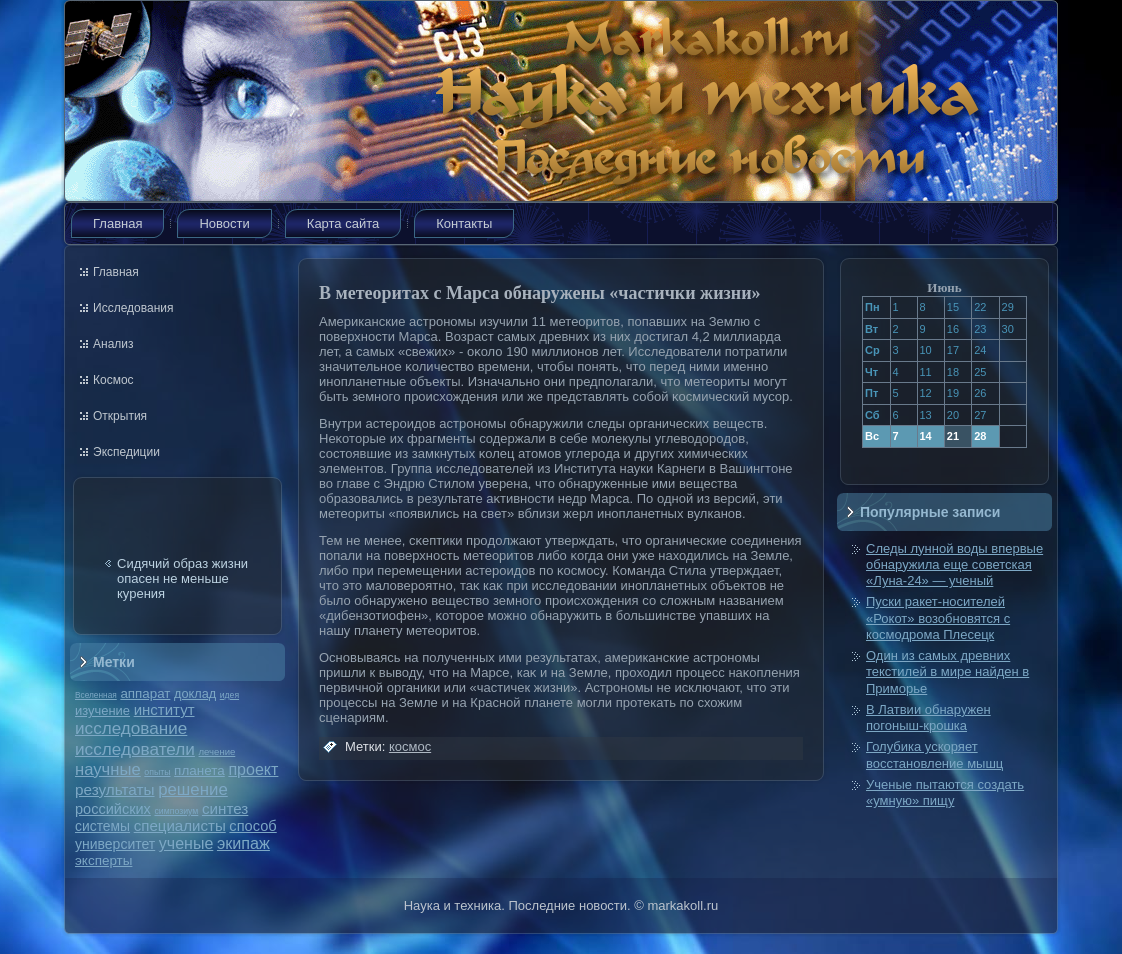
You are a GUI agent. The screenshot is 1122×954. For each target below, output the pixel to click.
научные (108, 769)
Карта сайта (343, 223)
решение (193, 789)
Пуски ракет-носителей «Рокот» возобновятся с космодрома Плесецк (938, 618)
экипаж (243, 843)
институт (164, 709)
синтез (225, 808)
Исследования (133, 308)
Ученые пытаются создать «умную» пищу (945, 792)
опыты (157, 772)
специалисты (180, 825)
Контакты (464, 223)
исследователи (135, 749)
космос (410, 746)
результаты (115, 789)
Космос (113, 380)
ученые (186, 843)
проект (253, 769)
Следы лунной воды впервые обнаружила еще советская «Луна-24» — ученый (954, 565)
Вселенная (96, 695)
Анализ (113, 344)
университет (115, 844)
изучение (102, 710)
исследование (131, 728)
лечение (217, 751)
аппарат (145, 693)
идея (229, 695)
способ (252, 826)
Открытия (120, 416)
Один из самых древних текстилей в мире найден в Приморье (947, 672)
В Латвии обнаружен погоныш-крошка (928, 717)
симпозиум (176, 811)
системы (102, 826)
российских (113, 809)
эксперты (103, 860)
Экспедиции (126, 452)
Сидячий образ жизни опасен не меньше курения (182, 578)
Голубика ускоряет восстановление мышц (934, 754)
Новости (224, 223)
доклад (195, 693)
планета (199, 770)
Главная (117, 223)
